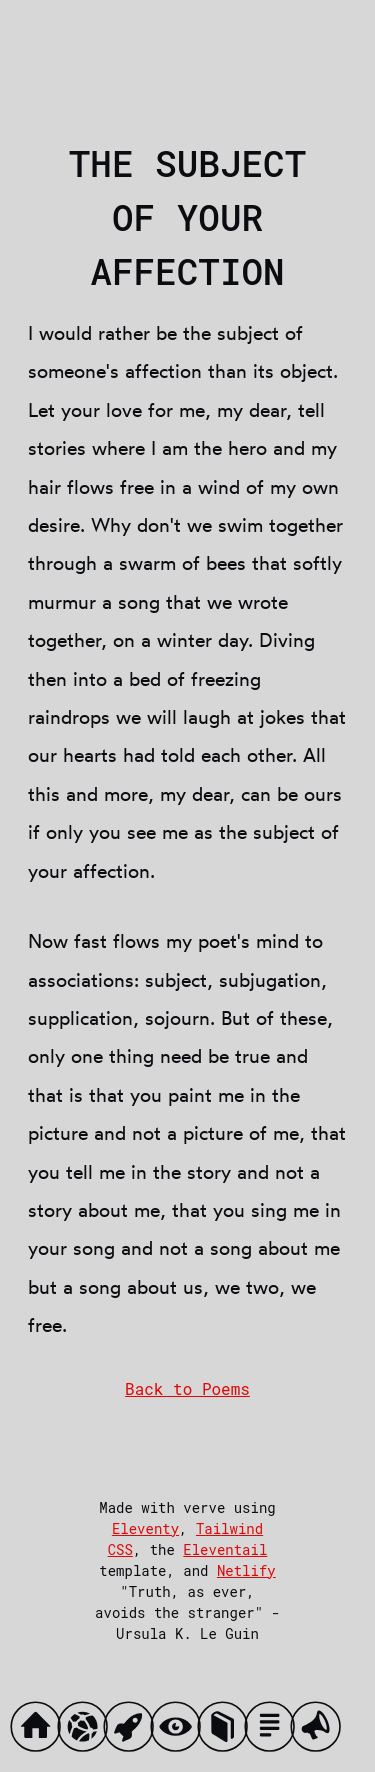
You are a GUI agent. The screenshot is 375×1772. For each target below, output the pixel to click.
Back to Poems (187, 1388)
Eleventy (145, 1528)
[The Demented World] (87, 1731)
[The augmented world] (180, 1731)
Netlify (246, 1570)
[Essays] (274, 1731)
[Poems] (227, 1731)
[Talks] (320, 1731)
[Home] (40, 1731)
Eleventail (225, 1549)
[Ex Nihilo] (133, 1731)
